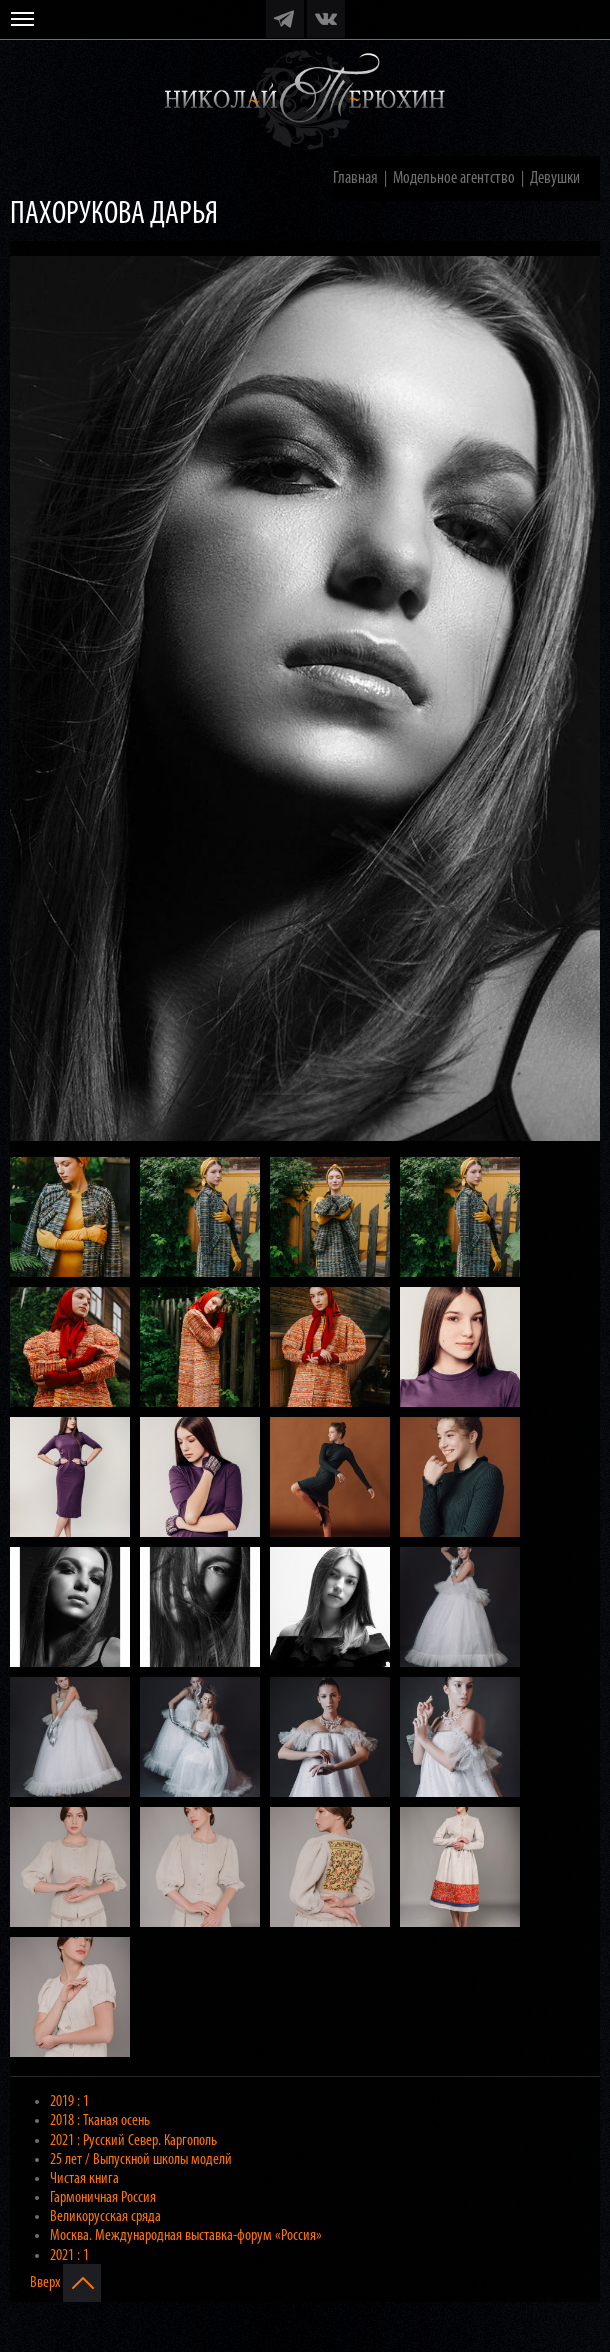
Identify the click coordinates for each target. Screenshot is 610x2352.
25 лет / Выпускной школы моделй (141, 2160)
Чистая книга (84, 2179)
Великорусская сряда (105, 2217)
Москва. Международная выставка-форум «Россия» (186, 2236)
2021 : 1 (69, 2256)
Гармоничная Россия (103, 2198)
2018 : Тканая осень (100, 2121)
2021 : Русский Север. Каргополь (133, 2141)
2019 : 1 (69, 2102)
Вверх (65, 2283)
